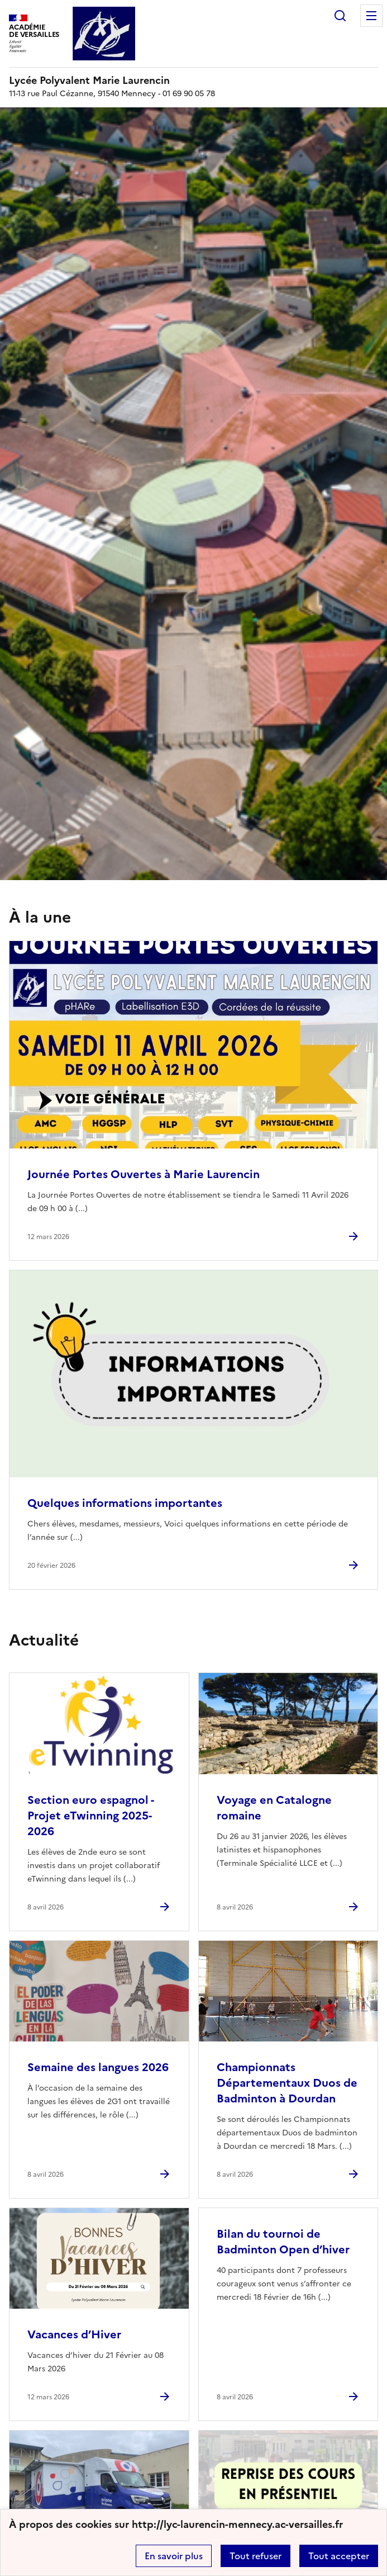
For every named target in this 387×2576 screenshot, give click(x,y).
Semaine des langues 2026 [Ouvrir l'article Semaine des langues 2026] (98, 2067)
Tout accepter (338, 2556)
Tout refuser (255, 2556)
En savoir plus (174, 2556)
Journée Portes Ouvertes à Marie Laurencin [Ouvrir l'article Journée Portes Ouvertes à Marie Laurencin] (143, 1174)
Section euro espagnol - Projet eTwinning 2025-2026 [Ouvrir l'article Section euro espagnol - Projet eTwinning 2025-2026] (90, 1816)
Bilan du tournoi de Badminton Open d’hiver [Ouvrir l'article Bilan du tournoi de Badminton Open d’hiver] (283, 2241)
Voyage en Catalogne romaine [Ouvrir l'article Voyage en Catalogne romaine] (274, 1808)
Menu (371, 15)
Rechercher (340, 15)
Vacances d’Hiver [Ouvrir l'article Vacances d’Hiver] (74, 2334)
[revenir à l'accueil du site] (193, 80)
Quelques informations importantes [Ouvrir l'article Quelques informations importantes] (124, 1503)
